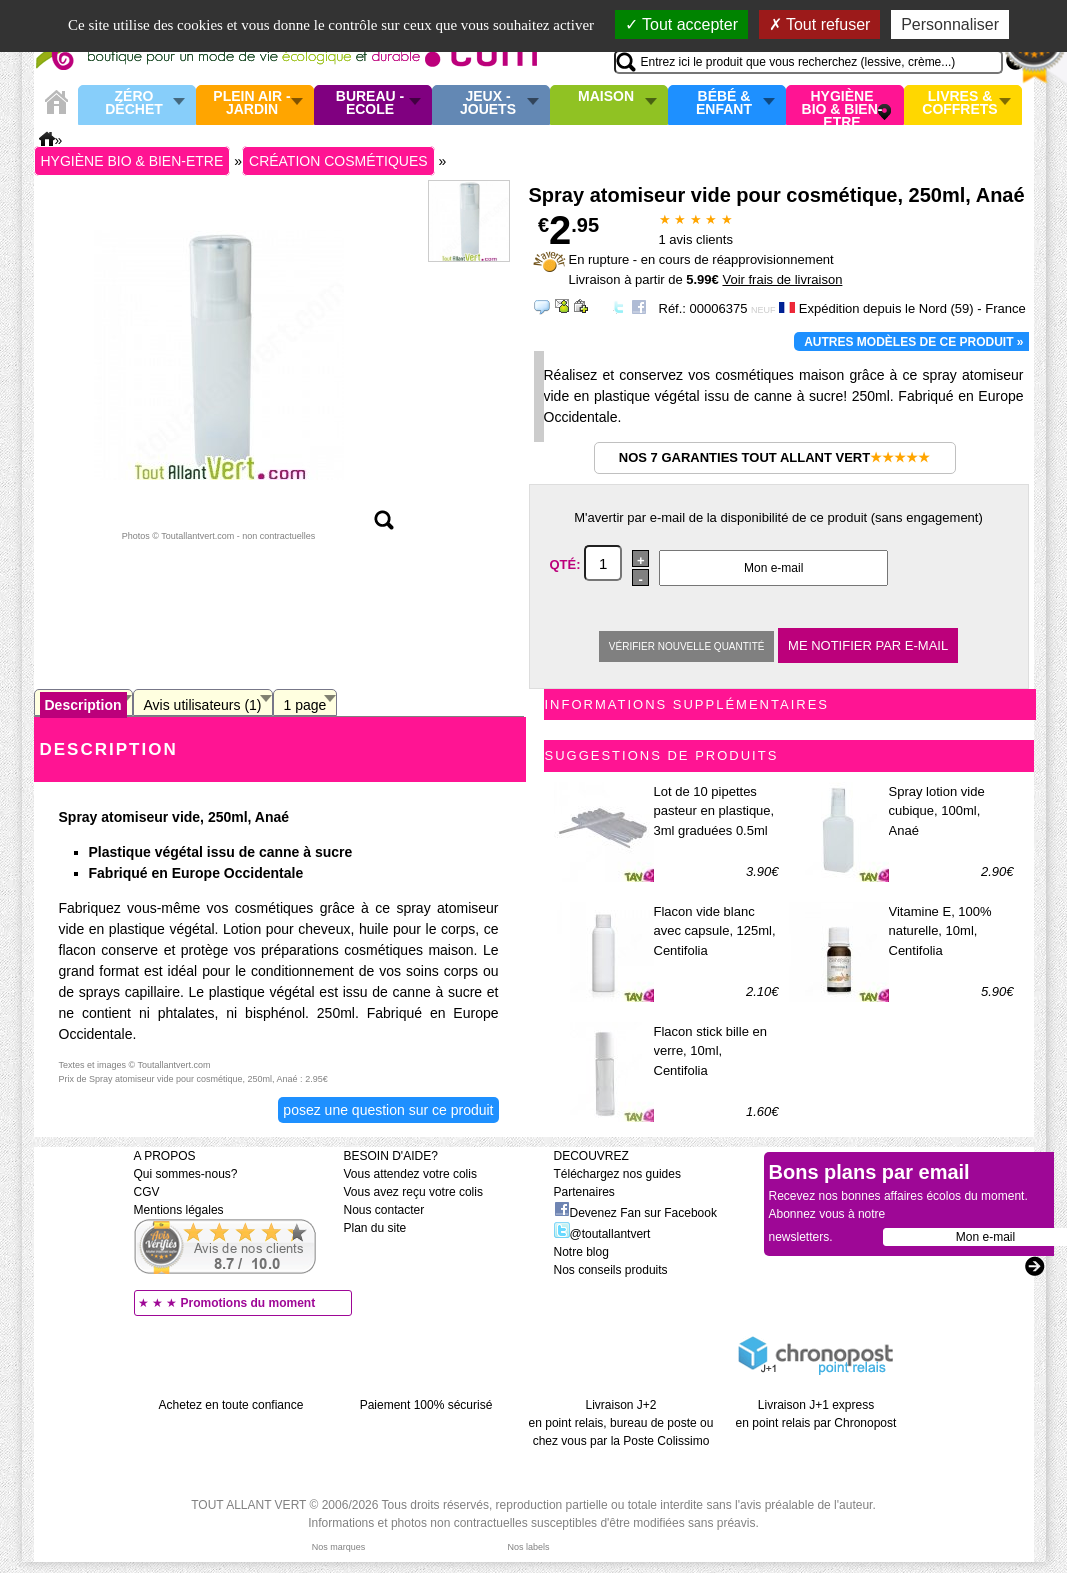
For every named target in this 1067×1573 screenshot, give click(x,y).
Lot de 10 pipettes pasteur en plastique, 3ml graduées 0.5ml (714, 811)
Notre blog (581, 1252)
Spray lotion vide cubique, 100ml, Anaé (937, 811)
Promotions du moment (248, 1303)
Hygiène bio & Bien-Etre (842, 105)
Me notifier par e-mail (868, 645)
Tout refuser (820, 24)
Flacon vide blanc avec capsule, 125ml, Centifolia (715, 931)
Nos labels (528, 1547)
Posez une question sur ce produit (388, 1110)
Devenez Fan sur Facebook (635, 1213)
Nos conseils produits (611, 1270)
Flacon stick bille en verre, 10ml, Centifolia (710, 1051)
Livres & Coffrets (959, 103)
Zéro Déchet (134, 103)
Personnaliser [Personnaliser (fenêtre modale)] (950, 24)
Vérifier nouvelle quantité (687, 646)
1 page (305, 705)
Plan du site (375, 1228)
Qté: (567, 564)
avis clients (696, 239)
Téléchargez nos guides (617, 1174)
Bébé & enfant (724, 103)
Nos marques (339, 1547)
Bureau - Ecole (370, 103)
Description (83, 705)
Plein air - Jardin (251, 103)
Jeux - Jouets (488, 103)
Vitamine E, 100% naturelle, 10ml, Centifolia (940, 931)
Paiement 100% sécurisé (426, 1405)
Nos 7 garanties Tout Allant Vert (774, 457)
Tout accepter (681, 24)
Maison (606, 97)
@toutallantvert (602, 1234)
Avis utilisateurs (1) (203, 705)
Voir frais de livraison (782, 279)
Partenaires (584, 1192)
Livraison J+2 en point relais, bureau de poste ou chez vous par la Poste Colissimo (621, 1423)
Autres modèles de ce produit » (913, 342)
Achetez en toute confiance (231, 1405)
